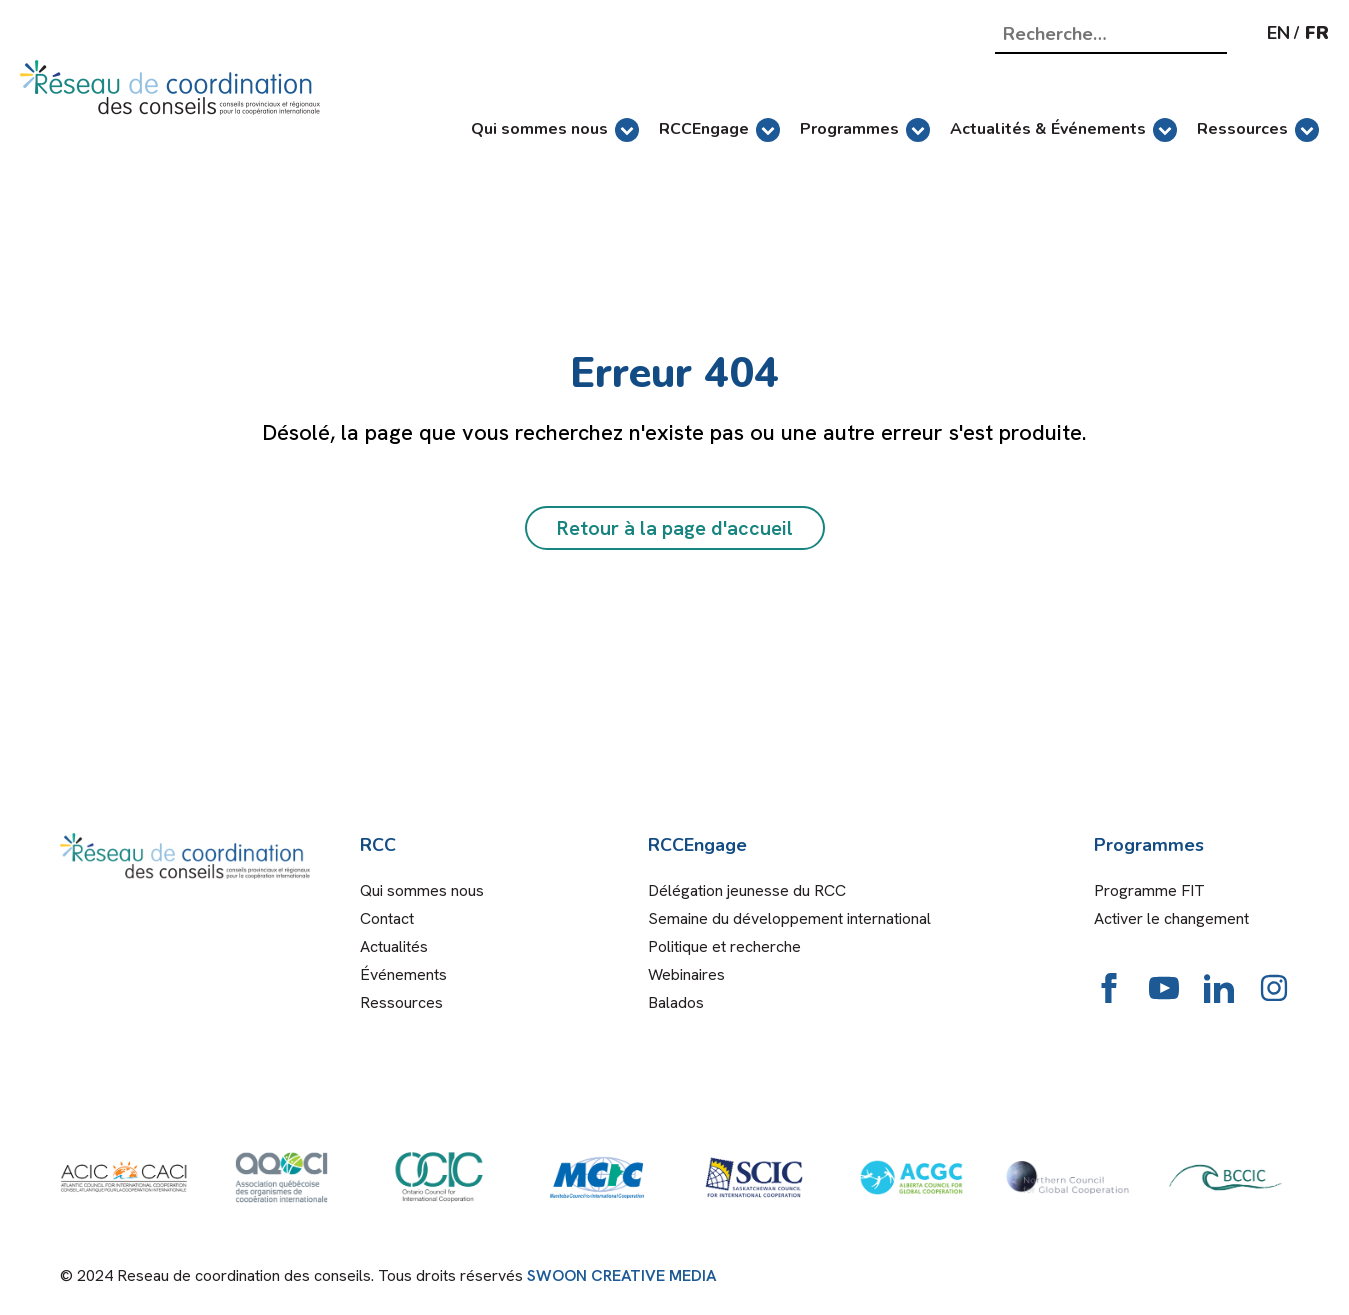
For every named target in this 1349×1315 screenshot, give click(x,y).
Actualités (394, 946)
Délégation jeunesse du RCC (747, 890)
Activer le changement (1171, 918)
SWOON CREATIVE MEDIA (622, 1275)
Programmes (865, 130)
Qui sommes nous (555, 130)
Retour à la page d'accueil (675, 528)
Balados (676, 1002)
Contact (387, 918)
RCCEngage (719, 130)
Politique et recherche (724, 946)
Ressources (1258, 130)
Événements (403, 974)
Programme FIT (1149, 890)
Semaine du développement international (789, 918)
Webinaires (686, 974)
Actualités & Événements (1063, 130)
